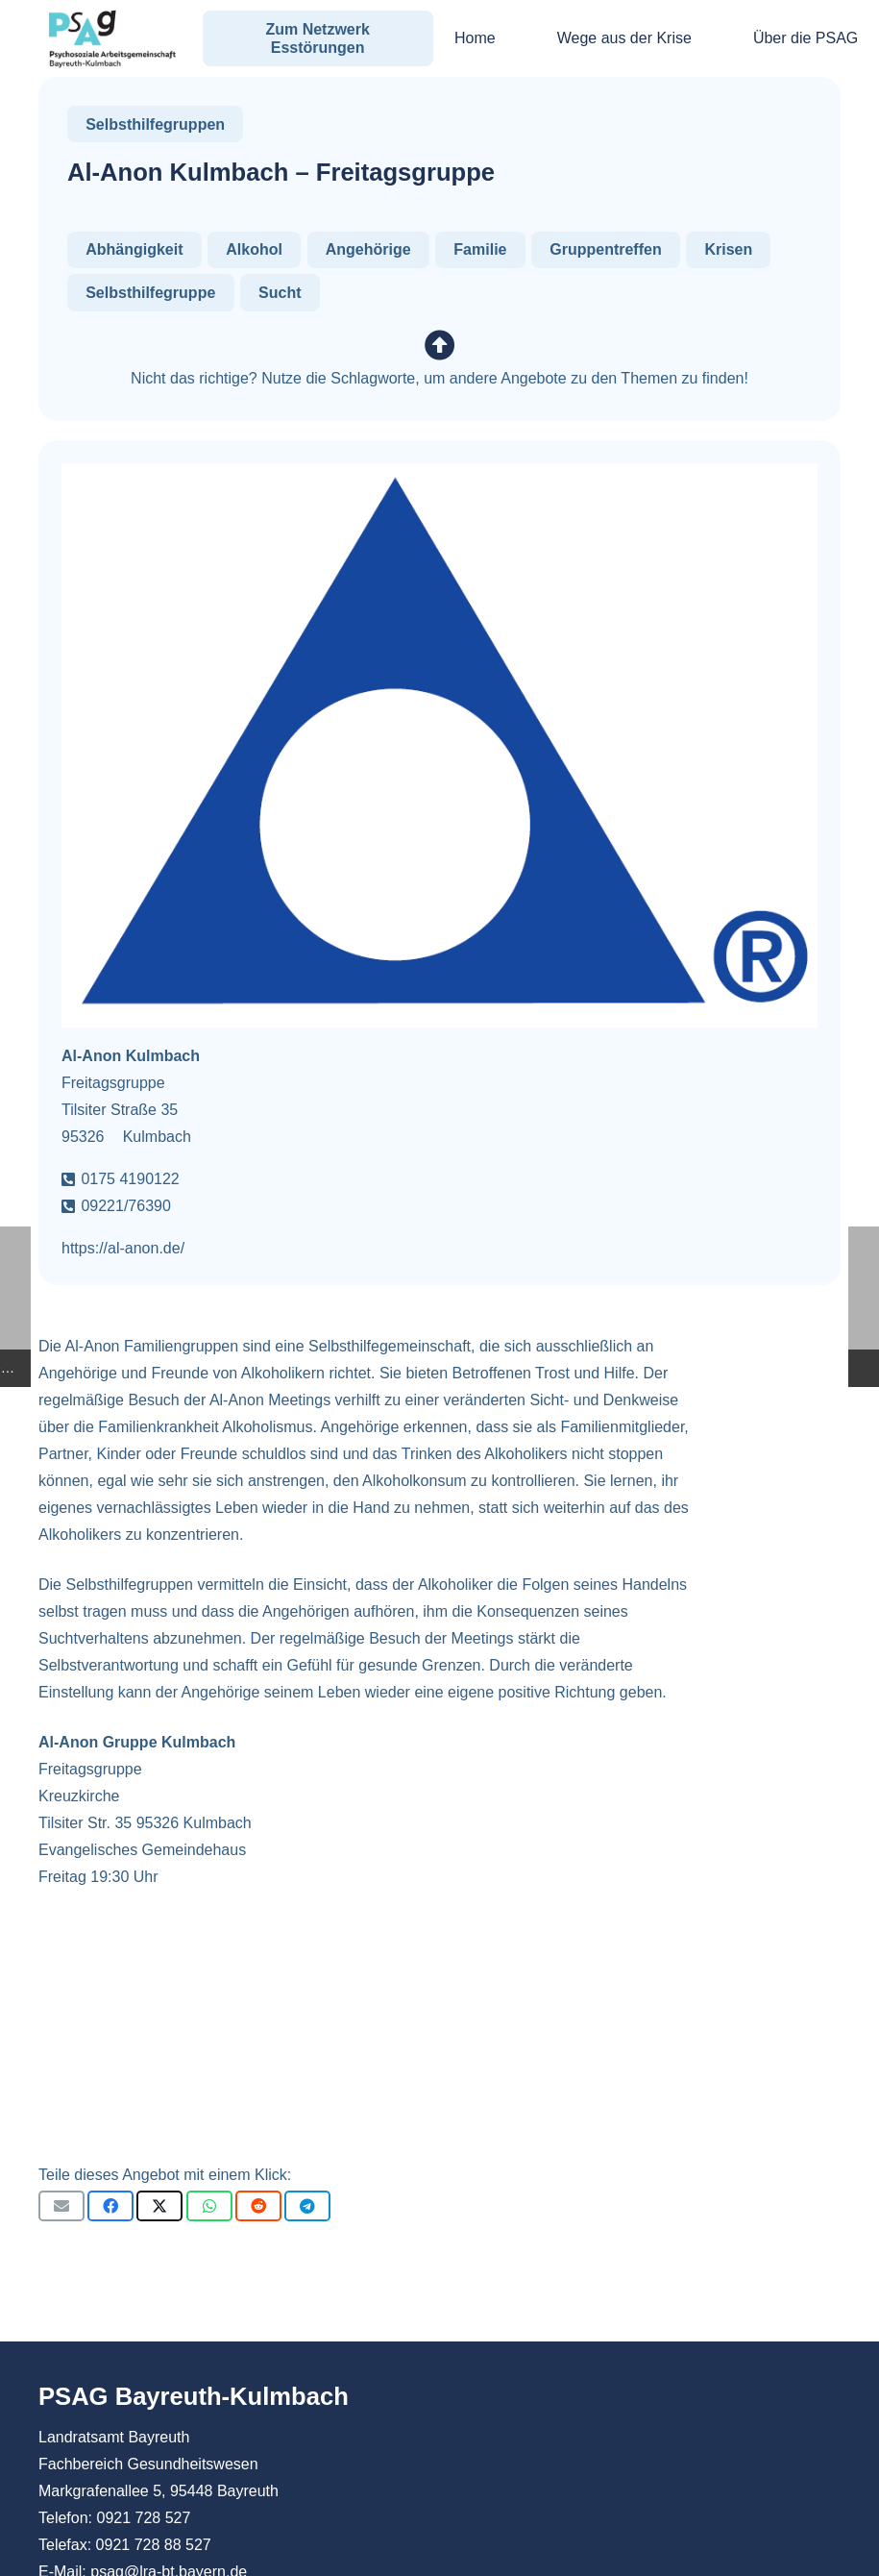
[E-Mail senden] (61, 2206)
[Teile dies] (110, 2206)
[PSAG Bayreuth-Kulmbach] (112, 38)
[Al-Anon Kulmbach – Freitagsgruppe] (439, 476)
